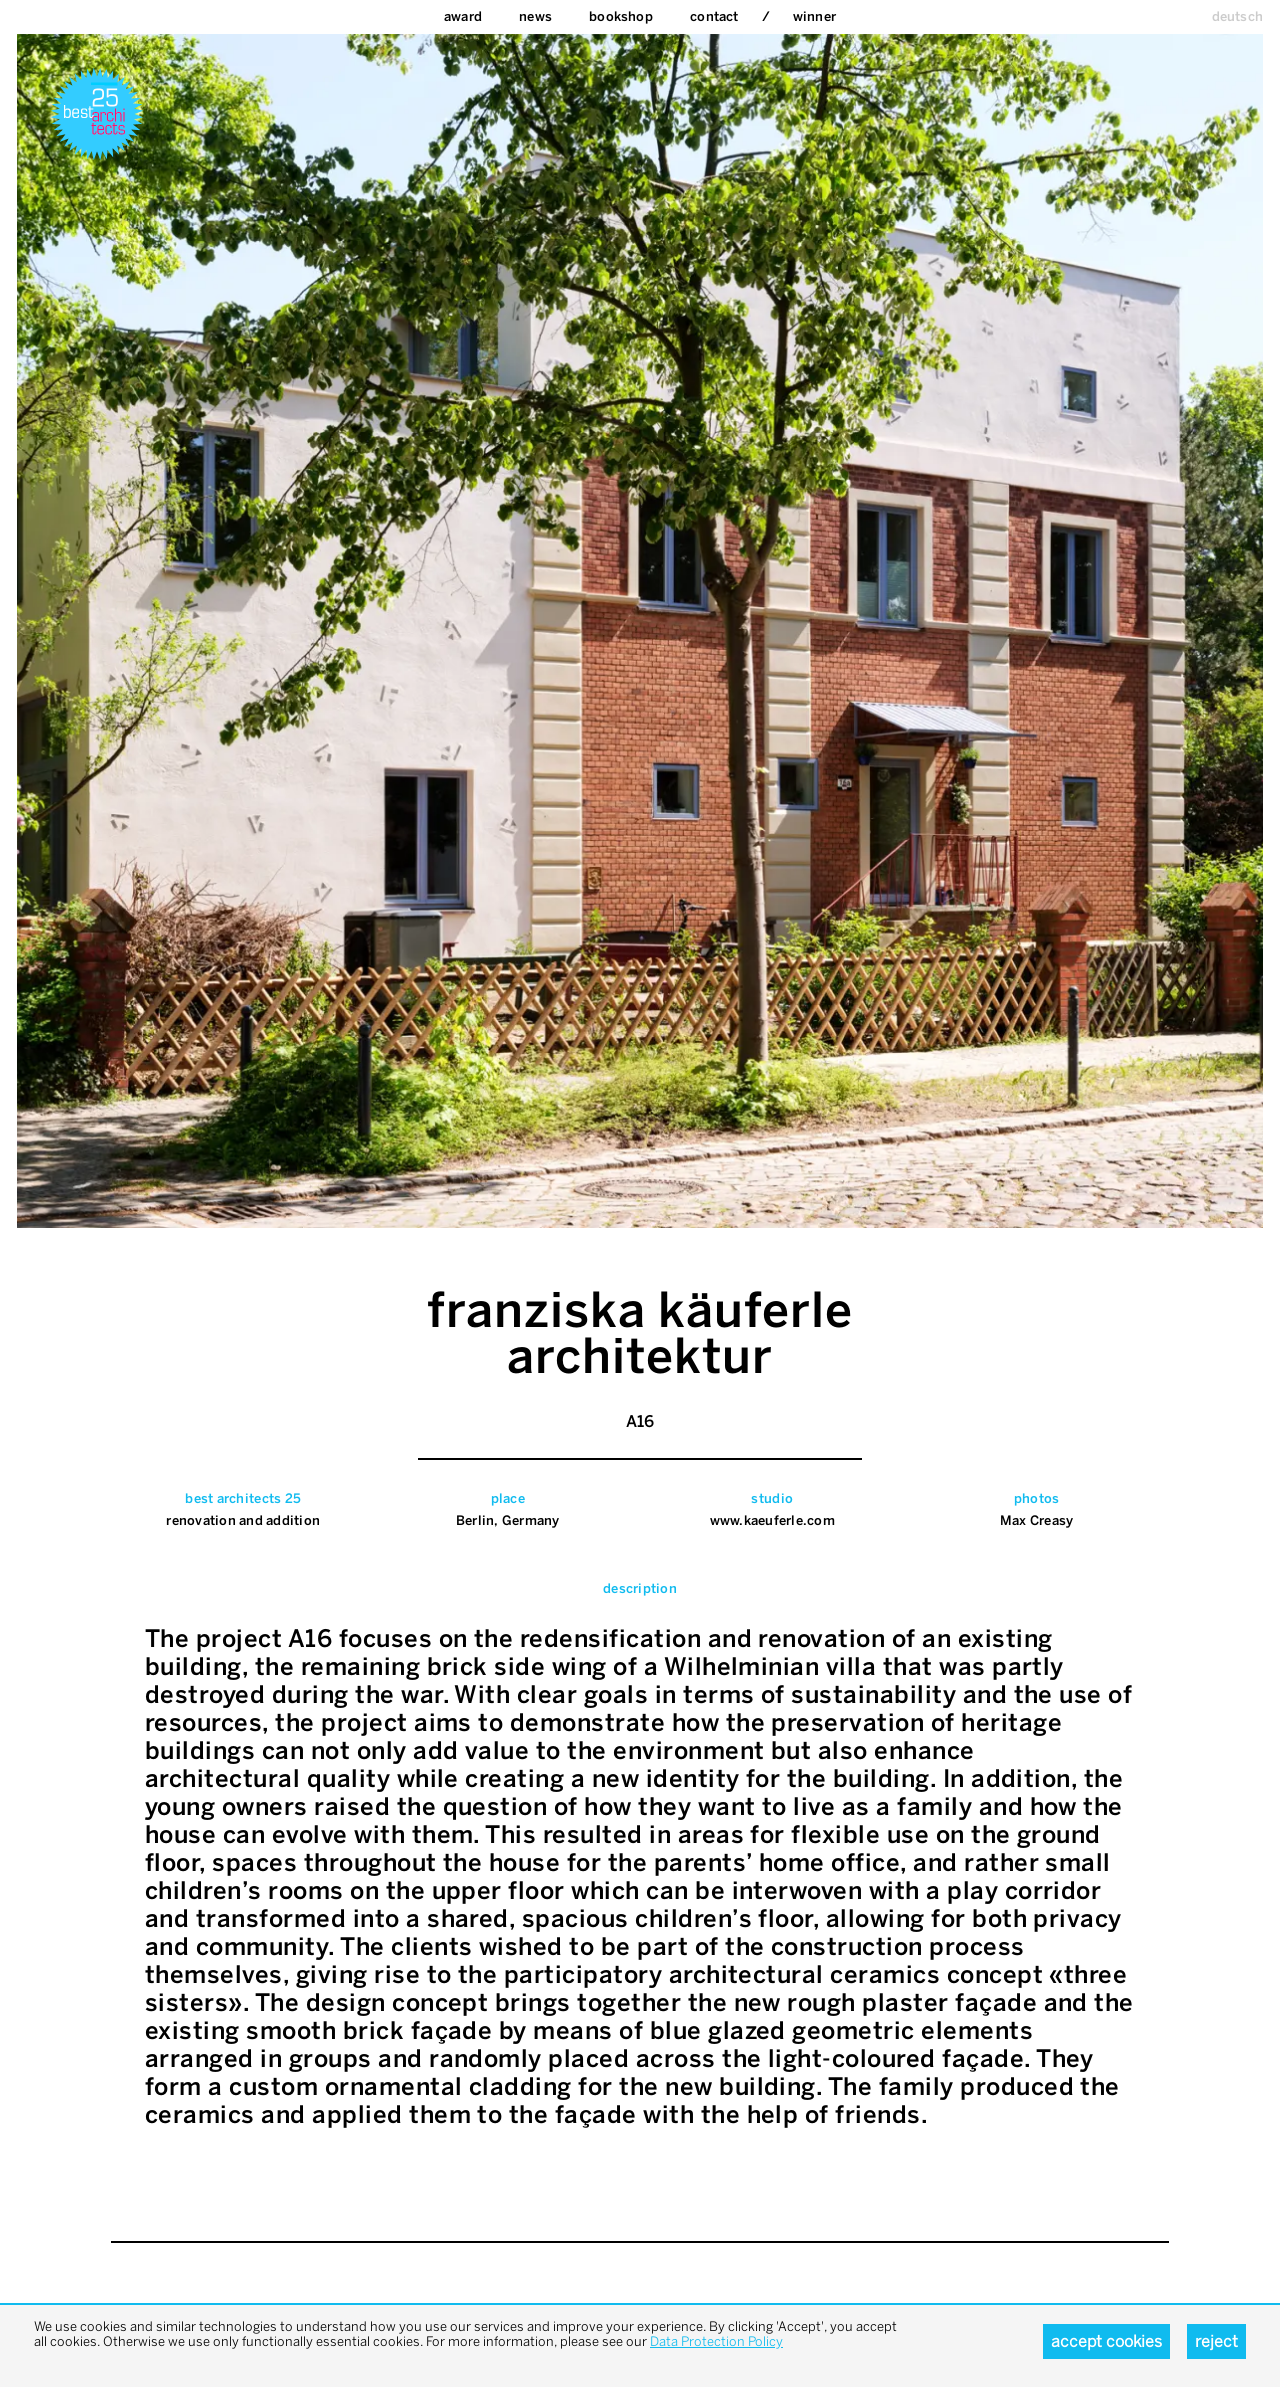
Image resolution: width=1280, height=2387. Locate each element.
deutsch (1237, 16)
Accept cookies (1106, 2341)
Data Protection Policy (716, 2341)
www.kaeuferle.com (772, 1520)
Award (463, 16)
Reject (1216, 2341)
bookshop (621, 16)
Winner (814, 16)
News (535, 16)
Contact (714, 16)
